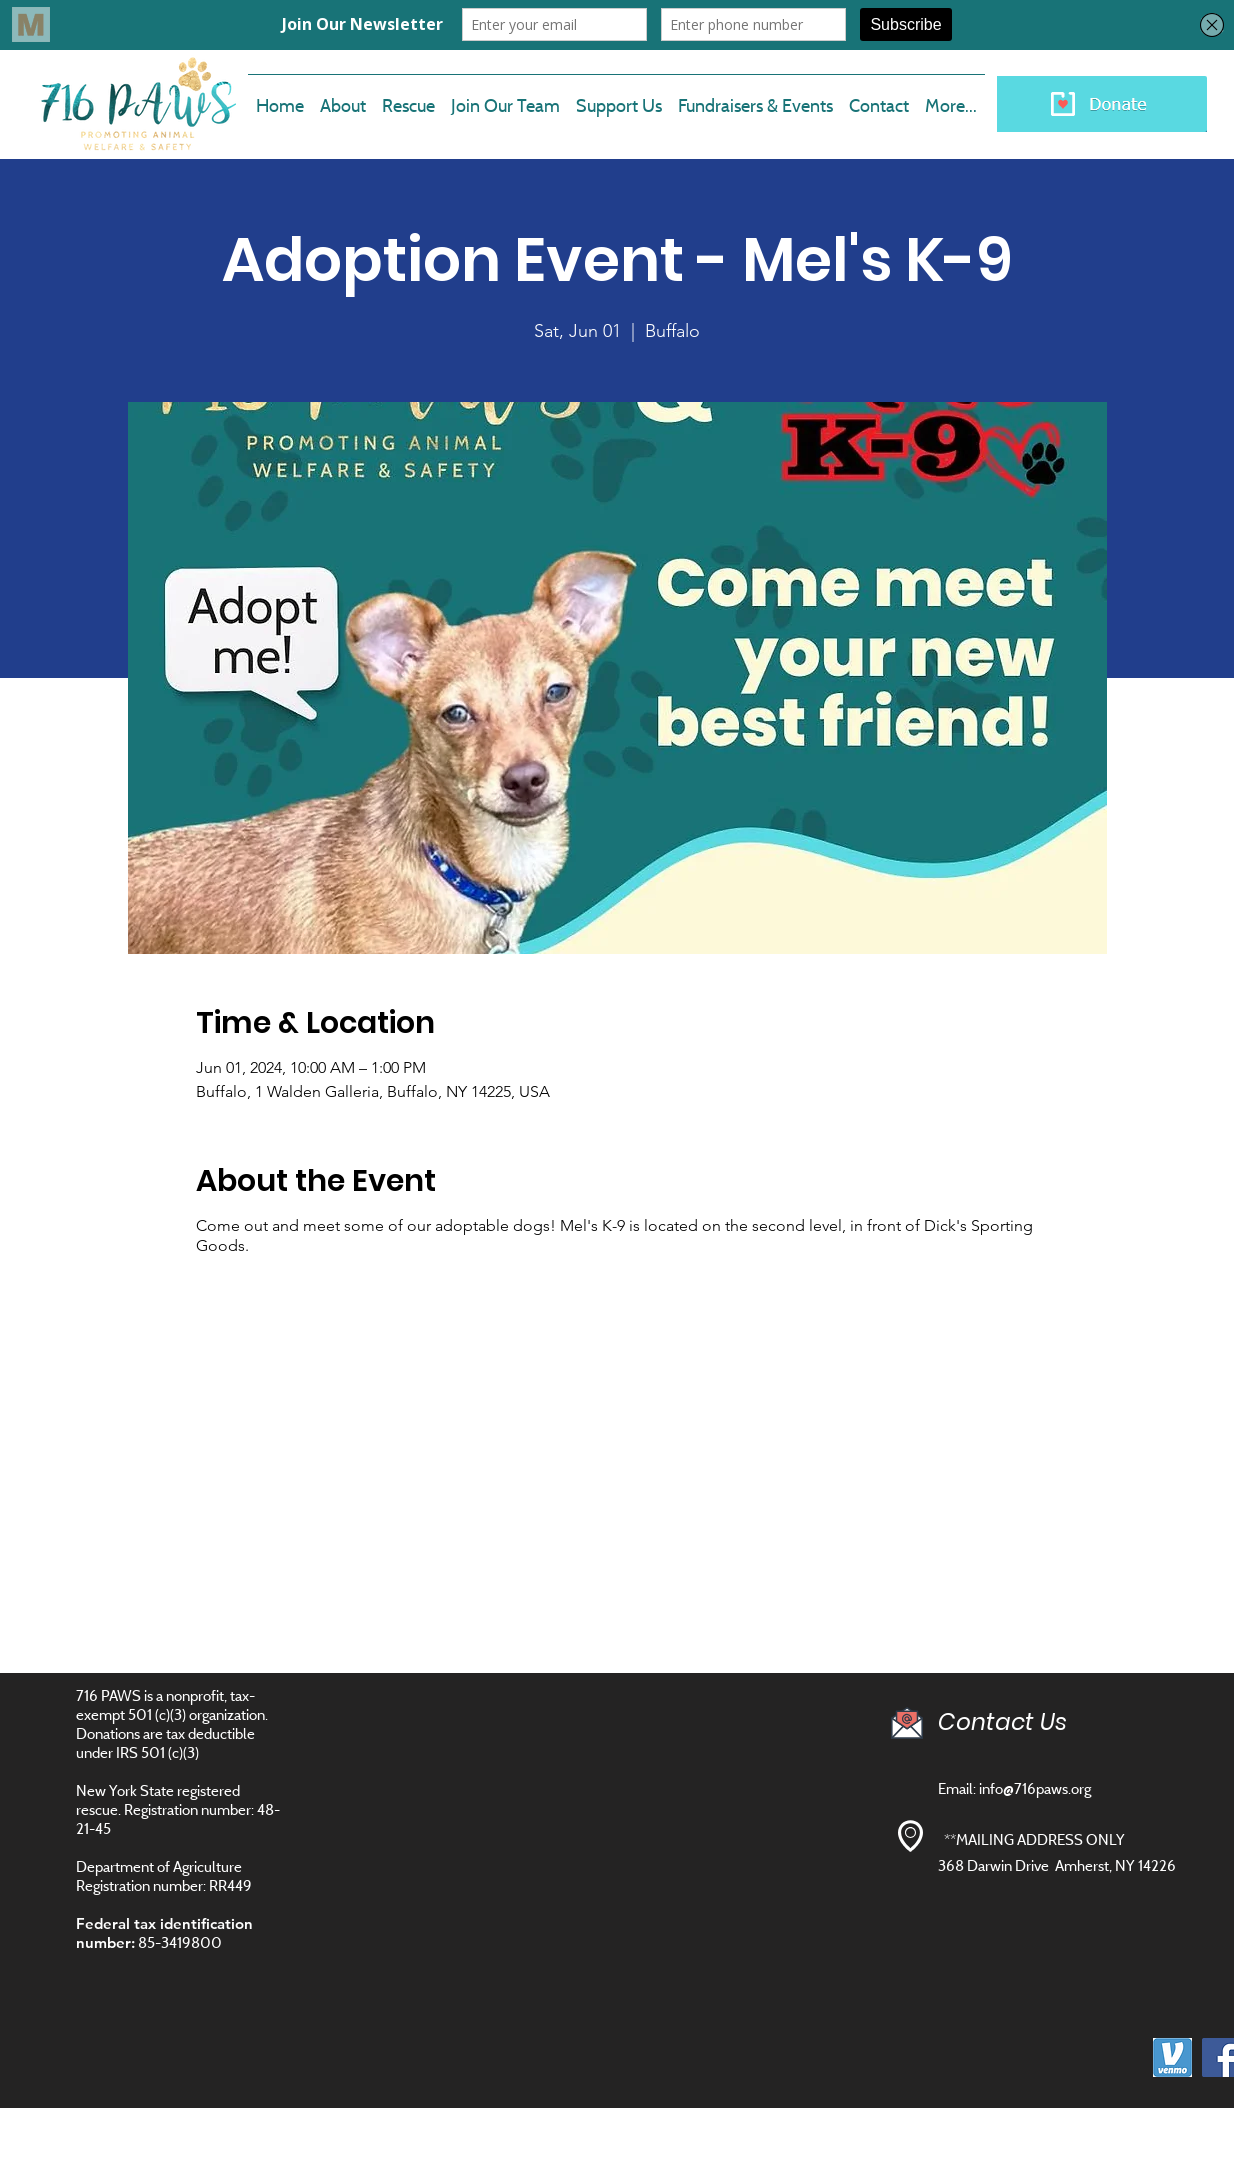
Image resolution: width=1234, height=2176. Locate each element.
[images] (1172, 2057)
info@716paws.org (1035, 1788)
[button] (505, 97)
